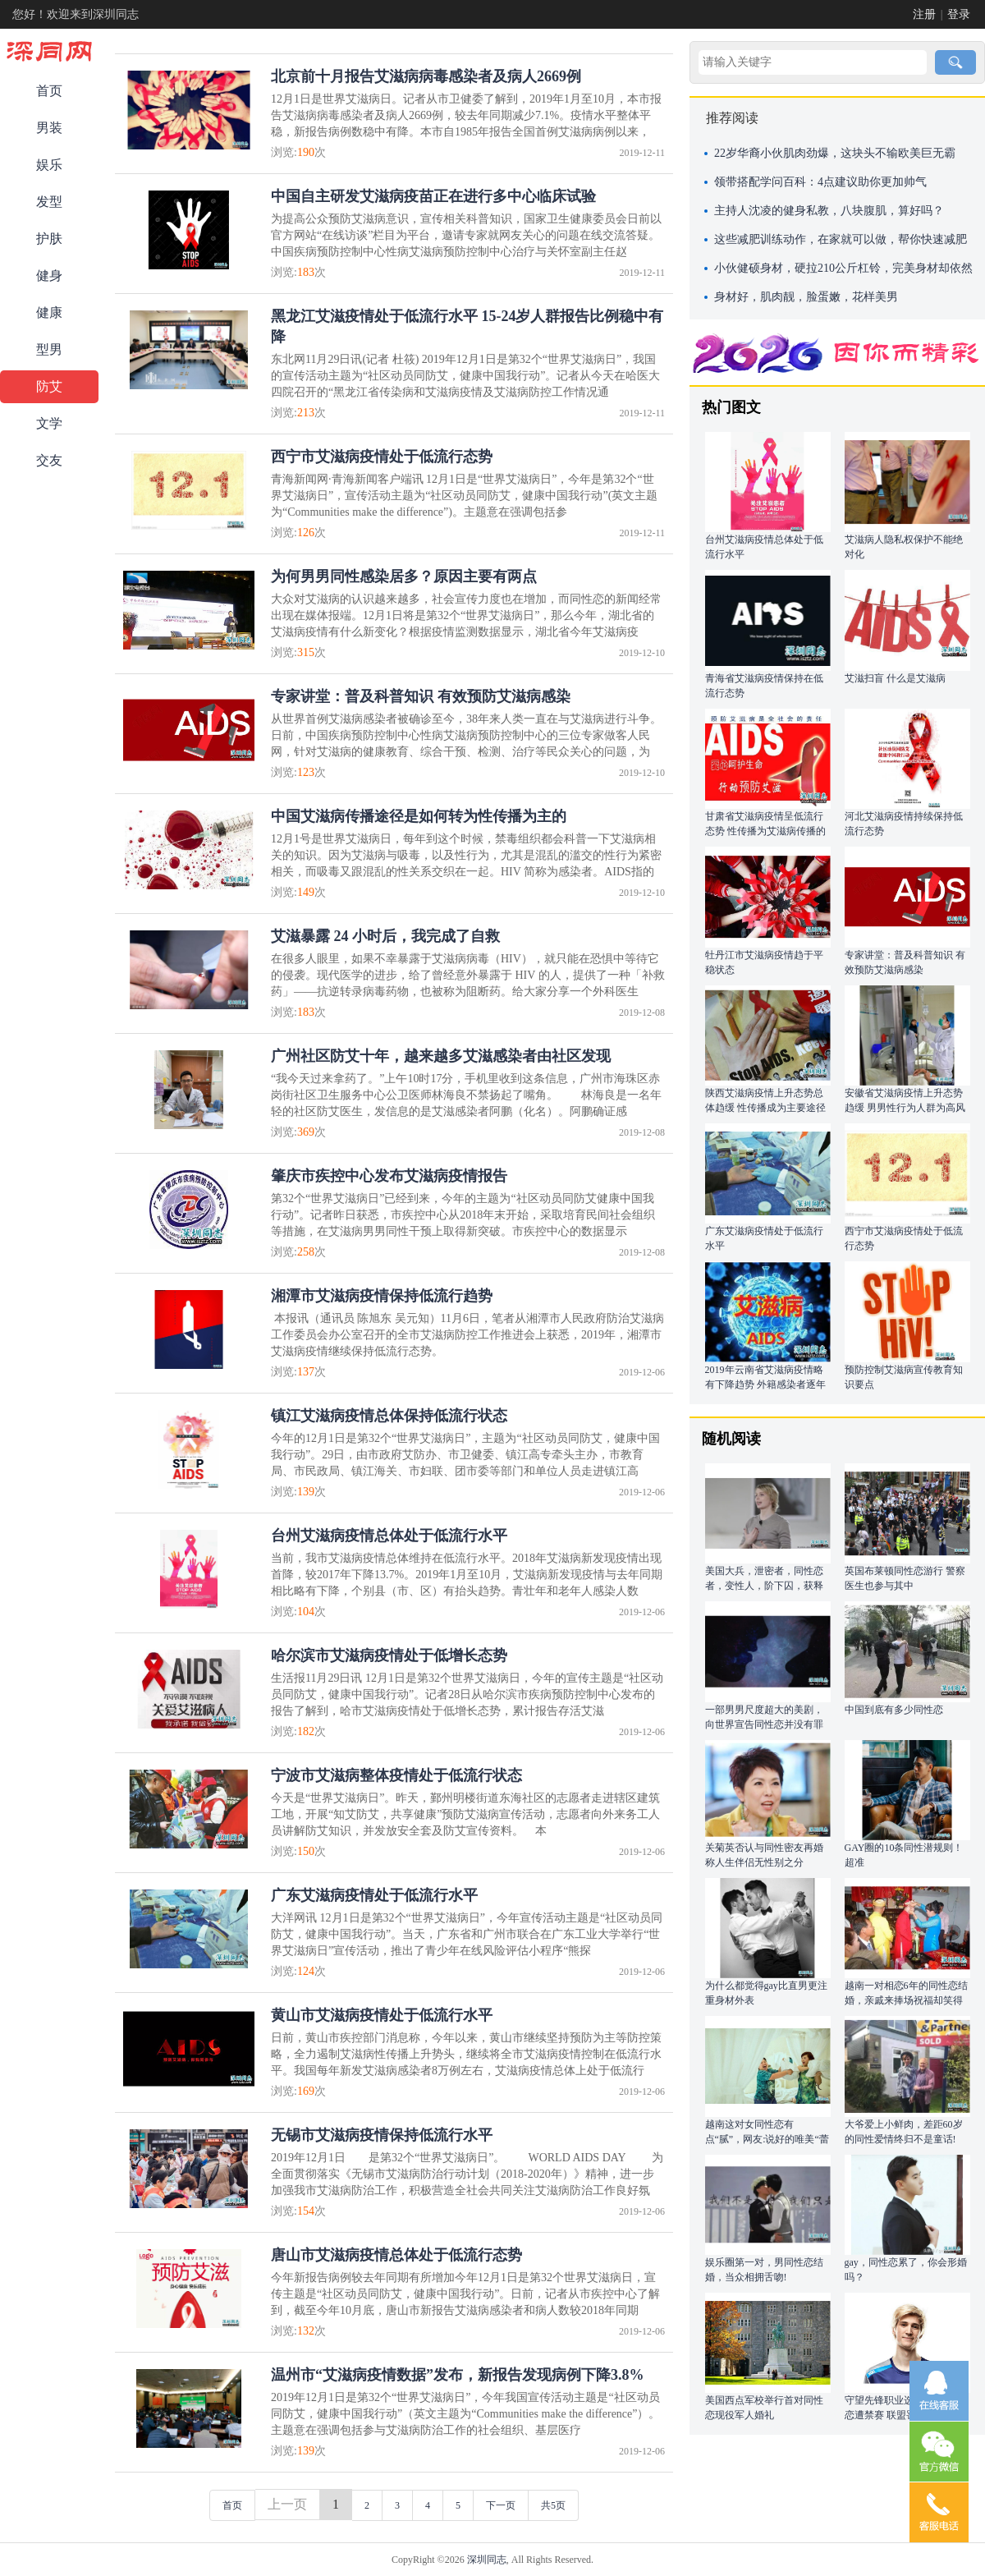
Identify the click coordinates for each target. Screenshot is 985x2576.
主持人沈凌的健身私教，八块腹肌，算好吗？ (829, 210)
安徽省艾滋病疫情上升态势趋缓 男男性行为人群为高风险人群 (905, 1107)
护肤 (49, 239)
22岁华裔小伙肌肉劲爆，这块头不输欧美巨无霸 (834, 153)
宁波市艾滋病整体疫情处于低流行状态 (396, 1775)
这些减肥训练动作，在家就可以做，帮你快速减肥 (840, 239)
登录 (958, 14)
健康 (49, 312)
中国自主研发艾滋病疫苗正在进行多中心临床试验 (433, 196)
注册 (924, 14)
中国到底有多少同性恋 (894, 1709)
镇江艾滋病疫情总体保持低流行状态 (389, 1415)
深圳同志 (486, 2559)
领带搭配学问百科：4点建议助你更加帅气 (820, 182)
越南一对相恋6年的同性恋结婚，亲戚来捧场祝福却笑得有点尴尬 (906, 2000)
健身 (49, 275)
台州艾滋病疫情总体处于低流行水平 (389, 1535)
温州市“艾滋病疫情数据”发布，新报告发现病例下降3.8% (457, 2375)
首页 (49, 91)
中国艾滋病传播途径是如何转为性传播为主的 (418, 816)
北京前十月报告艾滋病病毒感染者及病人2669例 (426, 76)
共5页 (553, 2505)
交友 (49, 460)
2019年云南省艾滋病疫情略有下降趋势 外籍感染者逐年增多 (765, 1384)
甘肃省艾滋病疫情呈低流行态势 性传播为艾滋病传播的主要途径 (765, 831)
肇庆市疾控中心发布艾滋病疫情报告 (389, 1176)
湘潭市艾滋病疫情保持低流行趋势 (381, 1296)
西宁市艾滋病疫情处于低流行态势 (381, 456)
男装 (49, 128)
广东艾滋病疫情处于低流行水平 (374, 1895)
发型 (49, 202)
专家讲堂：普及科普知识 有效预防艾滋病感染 (420, 696)
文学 (49, 423)
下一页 (500, 2505)
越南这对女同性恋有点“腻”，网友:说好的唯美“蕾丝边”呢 (767, 2139)
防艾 (49, 386)
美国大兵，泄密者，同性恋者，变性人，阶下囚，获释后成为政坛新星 (764, 1585)
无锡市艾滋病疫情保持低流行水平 (381, 2135)
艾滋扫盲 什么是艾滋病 (895, 678)
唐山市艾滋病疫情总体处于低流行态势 (396, 2255)
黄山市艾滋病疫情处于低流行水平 (381, 2015)
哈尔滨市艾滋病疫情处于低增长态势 (389, 1655)
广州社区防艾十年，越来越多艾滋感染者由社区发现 (441, 1056)
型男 (49, 349)
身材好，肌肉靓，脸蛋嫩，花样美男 (806, 297)
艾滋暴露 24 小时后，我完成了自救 (385, 936)
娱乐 (49, 165)
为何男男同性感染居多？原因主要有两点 (404, 576)
